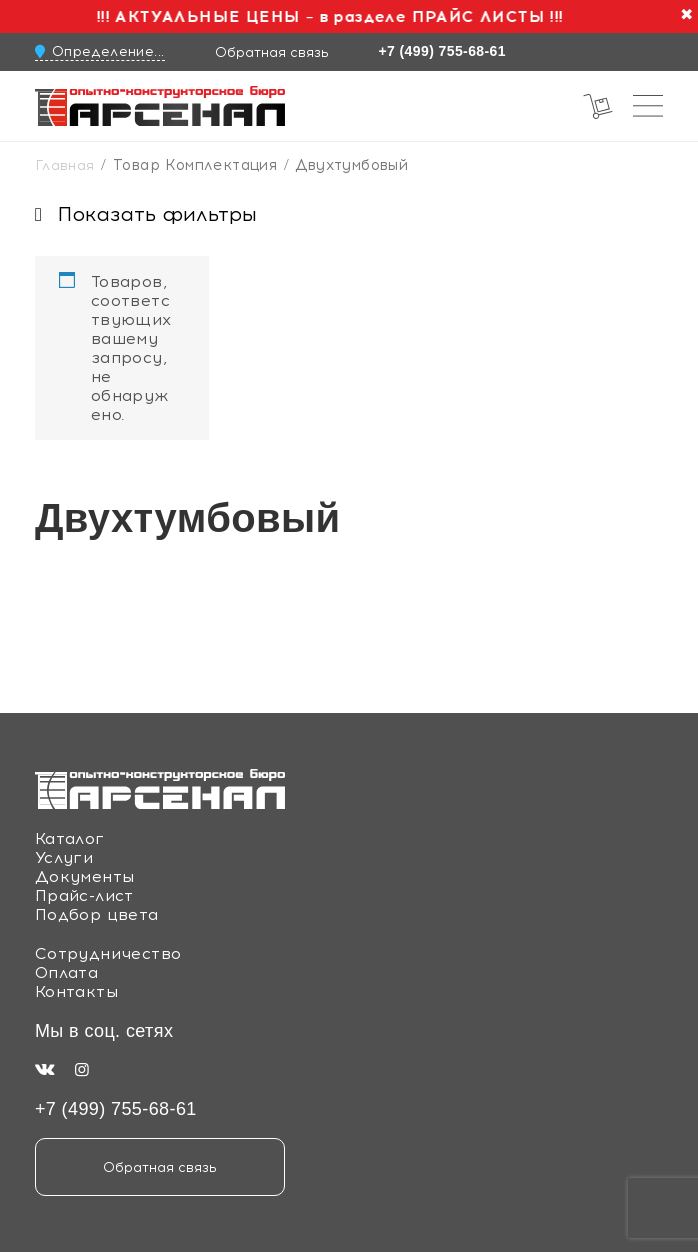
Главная (65, 165)
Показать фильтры (146, 214)
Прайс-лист (84, 895)
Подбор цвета (97, 914)
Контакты (76, 991)
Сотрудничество (108, 953)
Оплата (66, 972)
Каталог (70, 838)
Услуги (64, 857)
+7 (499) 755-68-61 (442, 51)
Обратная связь (272, 52)
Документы (85, 876)
